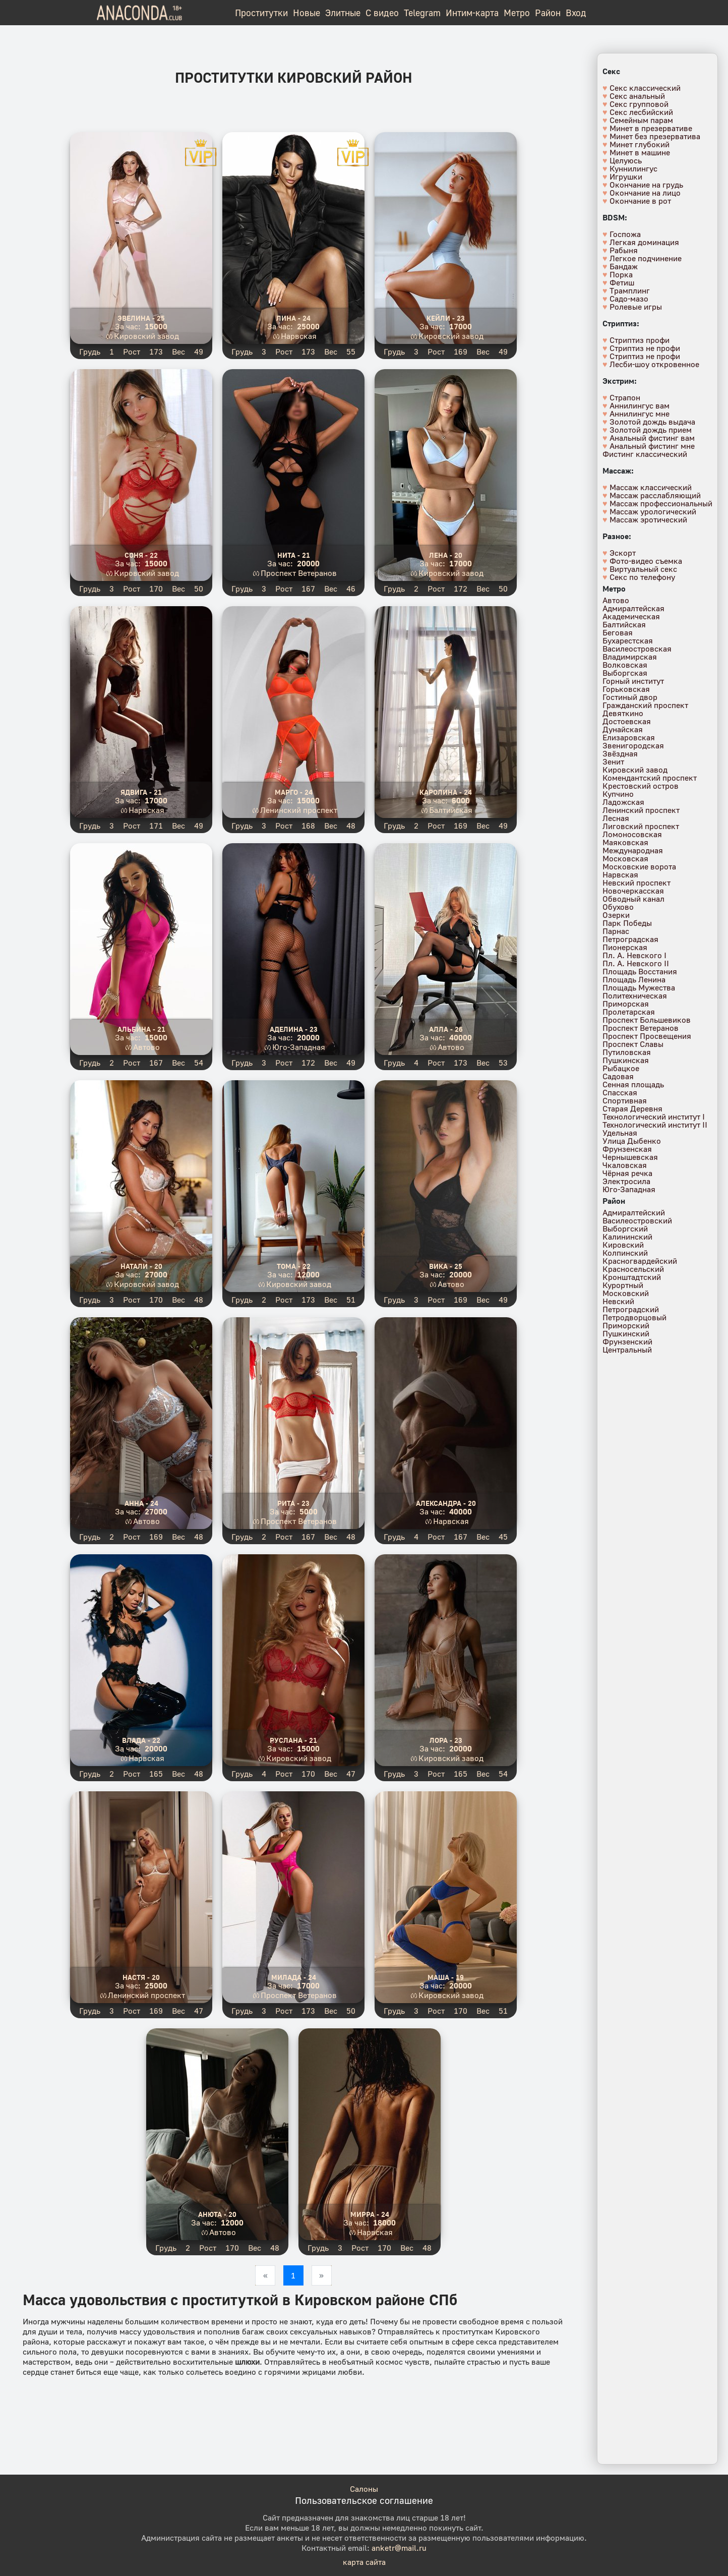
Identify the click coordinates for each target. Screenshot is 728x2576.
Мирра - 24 (369, 2214)
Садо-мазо (629, 299)
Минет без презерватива (655, 136)
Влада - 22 (141, 1740)
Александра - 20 (446, 1503)
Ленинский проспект (298, 810)
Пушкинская (625, 1060)
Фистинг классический (644, 454)
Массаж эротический (648, 519)
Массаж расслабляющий (655, 495)
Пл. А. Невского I (634, 955)
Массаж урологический (653, 511)
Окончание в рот (640, 201)
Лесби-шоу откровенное (654, 364)
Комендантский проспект (649, 778)
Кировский (623, 1245)
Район (548, 12)
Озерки (616, 915)
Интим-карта (472, 12)
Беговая (617, 632)
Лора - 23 (446, 1740)
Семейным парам (641, 120)
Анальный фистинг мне (652, 446)
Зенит (613, 761)
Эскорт (623, 553)
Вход (576, 12)
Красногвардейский (639, 1261)
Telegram (422, 12)
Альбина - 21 (141, 1029)
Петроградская (630, 939)
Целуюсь (626, 160)
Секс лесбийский (641, 112)
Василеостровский (637, 1220)
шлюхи (247, 2362)
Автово (146, 1047)
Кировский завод (146, 336)
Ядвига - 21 (141, 792)
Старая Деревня (632, 1108)
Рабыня (624, 250)
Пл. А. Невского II (635, 963)
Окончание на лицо (645, 193)
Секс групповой (639, 104)
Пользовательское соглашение (364, 2500)
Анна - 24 (141, 1503)
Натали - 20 (141, 1266)
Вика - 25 (445, 1266)
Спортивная (624, 1100)
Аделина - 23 (294, 1029)
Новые (306, 12)
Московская (625, 858)
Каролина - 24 (445, 792)
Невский (618, 1301)
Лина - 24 (293, 318)
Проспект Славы (632, 1044)
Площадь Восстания (639, 971)
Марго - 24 (294, 792)
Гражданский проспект (645, 705)
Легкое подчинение (646, 258)
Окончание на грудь (646, 185)
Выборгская (624, 673)
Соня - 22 (141, 555)
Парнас (615, 931)
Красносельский (633, 1269)
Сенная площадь (633, 1084)
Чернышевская (630, 1157)
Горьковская (626, 689)
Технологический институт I (653, 1116)
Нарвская (299, 336)
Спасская (619, 1092)
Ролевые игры (636, 307)
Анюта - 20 (217, 2214)
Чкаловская (624, 1165)
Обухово (618, 907)
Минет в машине (640, 152)
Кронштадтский (631, 1277)
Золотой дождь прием (651, 430)
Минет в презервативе (651, 128)
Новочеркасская (633, 891)
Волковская (624, 665)
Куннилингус (633, 168)
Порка (621, 274)
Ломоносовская (632, 834)
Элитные (342, 12)
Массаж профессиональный (661, 503)
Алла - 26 (446, 1029)
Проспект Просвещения (646, 1036)
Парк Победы (627, 923)
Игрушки (626, 176)
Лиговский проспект (640, 826)
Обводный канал (633, 899)
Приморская (625, 1004)
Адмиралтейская (633, 608)
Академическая (631, 616)
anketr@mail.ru (399, 2548)
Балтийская (450, 810)
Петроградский (630, 1309)
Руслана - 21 (293, 1740)
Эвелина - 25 (141, 318)
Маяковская (625, 842)
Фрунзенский (627, 1341)
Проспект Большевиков (646, 1020)
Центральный (627, 1349)
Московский (625, 1293)
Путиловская (626, 1052)
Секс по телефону (642, 577)
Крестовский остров (640, 786)
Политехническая (634, 995)
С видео (382, 12)
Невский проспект (636, 882)
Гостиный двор (629, 697)
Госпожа (625, 234)
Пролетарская (628, 1012)
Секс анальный (637, 96)
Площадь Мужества (638, 987)
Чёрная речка (627, 1173)
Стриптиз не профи (645, 348)
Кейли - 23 (446, 318)
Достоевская (626, 721)
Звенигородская (633, 745)
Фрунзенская (627, 1149)
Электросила (626, 1181)
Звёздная (620, 753)
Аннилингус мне (640, 413)
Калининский (627, 1237)
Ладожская (623, 802)
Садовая (618, 1076)
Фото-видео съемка (646, 561)
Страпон (625, 397)
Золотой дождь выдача (652, 422)
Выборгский (625, 1228)
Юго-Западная (298, 1047)
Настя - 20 (141, 1977)
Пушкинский (625, 1333)
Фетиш (622, 282)
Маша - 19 (446, 1977)
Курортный (622, 1285)
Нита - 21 (293, 555)
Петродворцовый (634, 1317)
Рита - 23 (293, 1503)
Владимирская (629, 657)
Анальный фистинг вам (652, 438)
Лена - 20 (445, 555)
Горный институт (633, 681)
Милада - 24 (293, 1977)
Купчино (618, 794)
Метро (517, 12)
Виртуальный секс (643, 569)
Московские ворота (639, 866)
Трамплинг (630, 290)
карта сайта (364, 2562)
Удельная (619, 1133)
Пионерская (624, 947)
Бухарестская (627, 640)
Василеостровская (637, 648)
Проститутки (261, 12)
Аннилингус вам (640, 405)
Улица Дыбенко (631, 1141)
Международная (632, 850)
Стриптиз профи (640, 340)
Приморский (625, 1325)
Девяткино (622, 713)
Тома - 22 (294, 1266)
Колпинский (625, 1253)
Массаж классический (651, 487)
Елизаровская (628, 737)
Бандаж (624, 266)
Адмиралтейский (633, 1212)
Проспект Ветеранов (299, 573)
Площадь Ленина (633, 979)
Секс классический (645, 88)
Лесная (615, 818)
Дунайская (622, 729)
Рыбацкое (620, 1068)
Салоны (364, 2489)
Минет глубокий (640, 144)
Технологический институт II (654, 1125)
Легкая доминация (644, 242)
